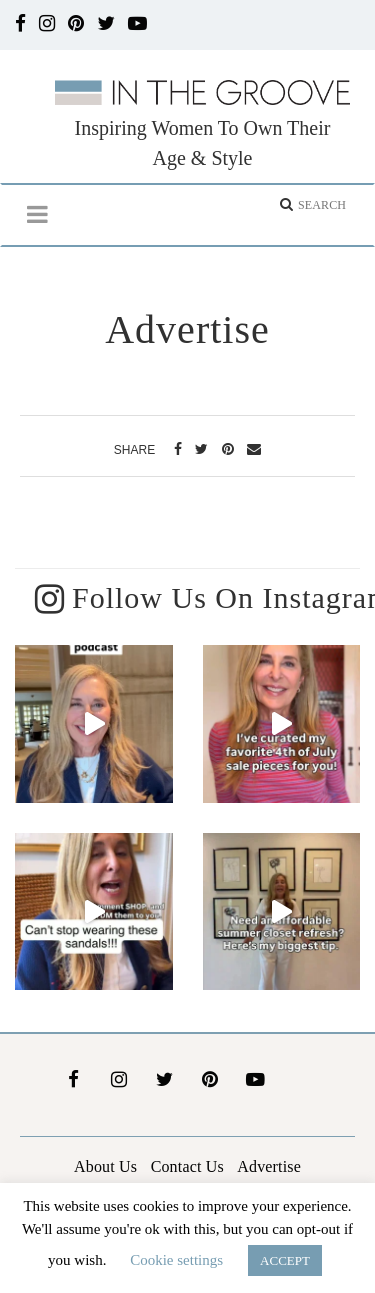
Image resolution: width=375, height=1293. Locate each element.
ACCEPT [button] (285, 1260)
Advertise (269, 1164)
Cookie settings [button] (176, 1260)
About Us (105, 1164)
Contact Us (187, 1164)
